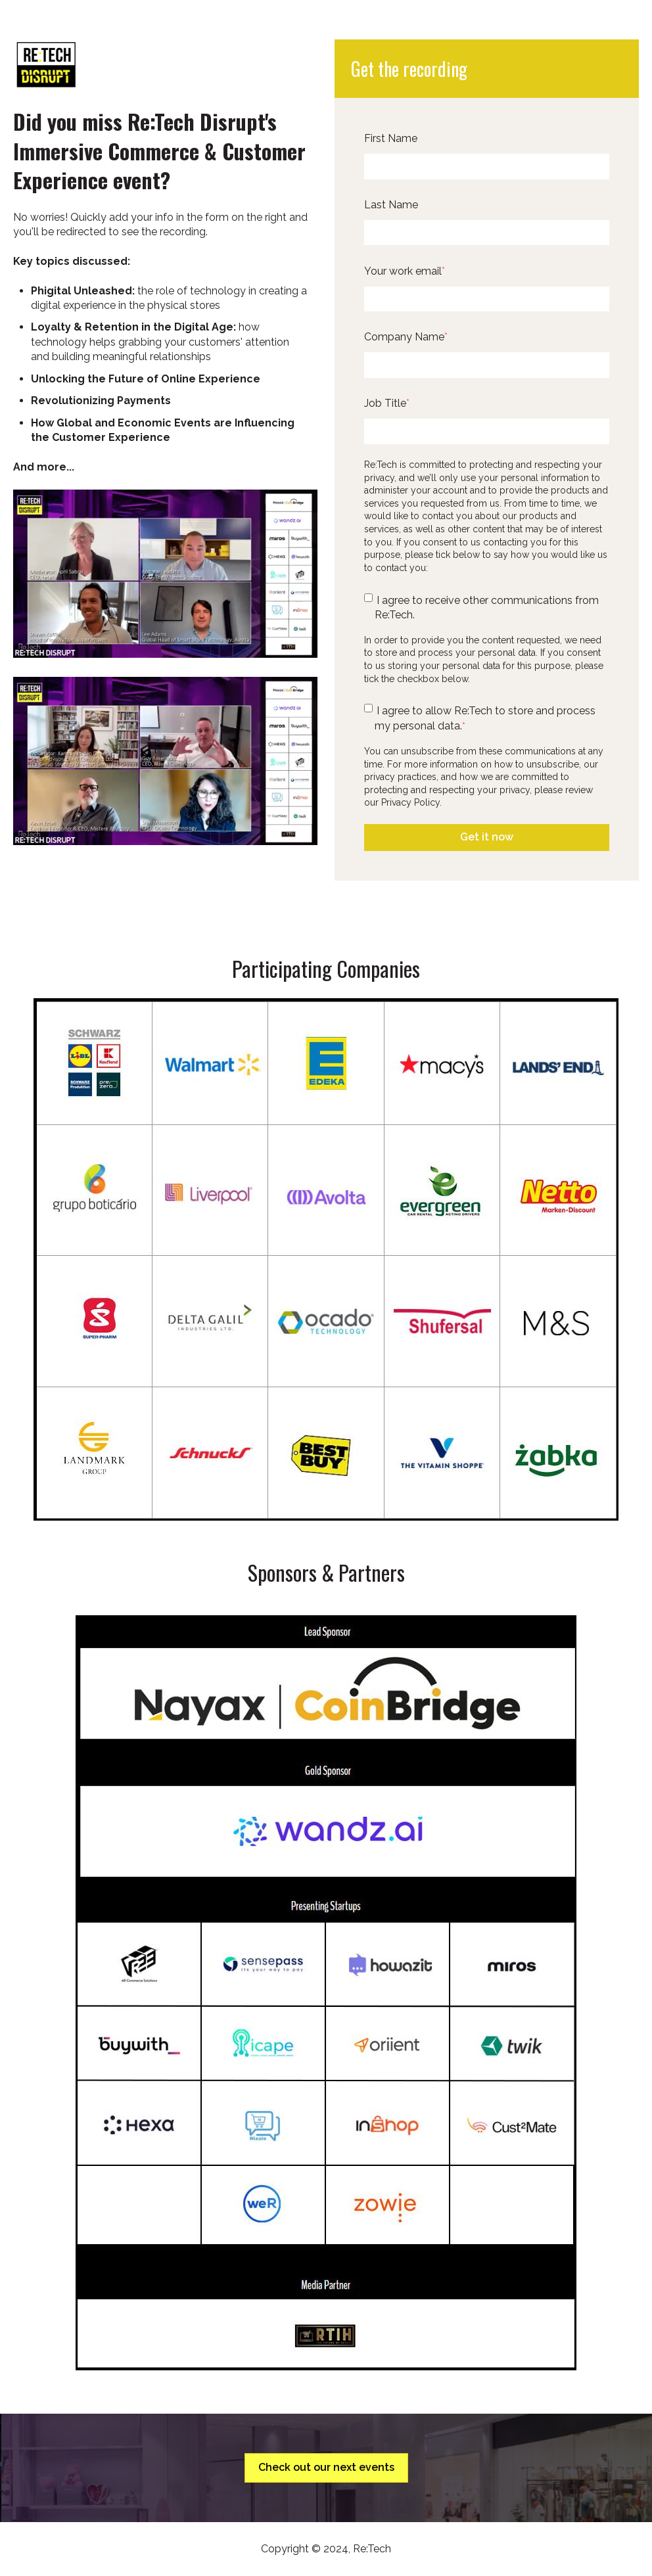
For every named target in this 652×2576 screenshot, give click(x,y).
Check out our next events (326, 2467)
